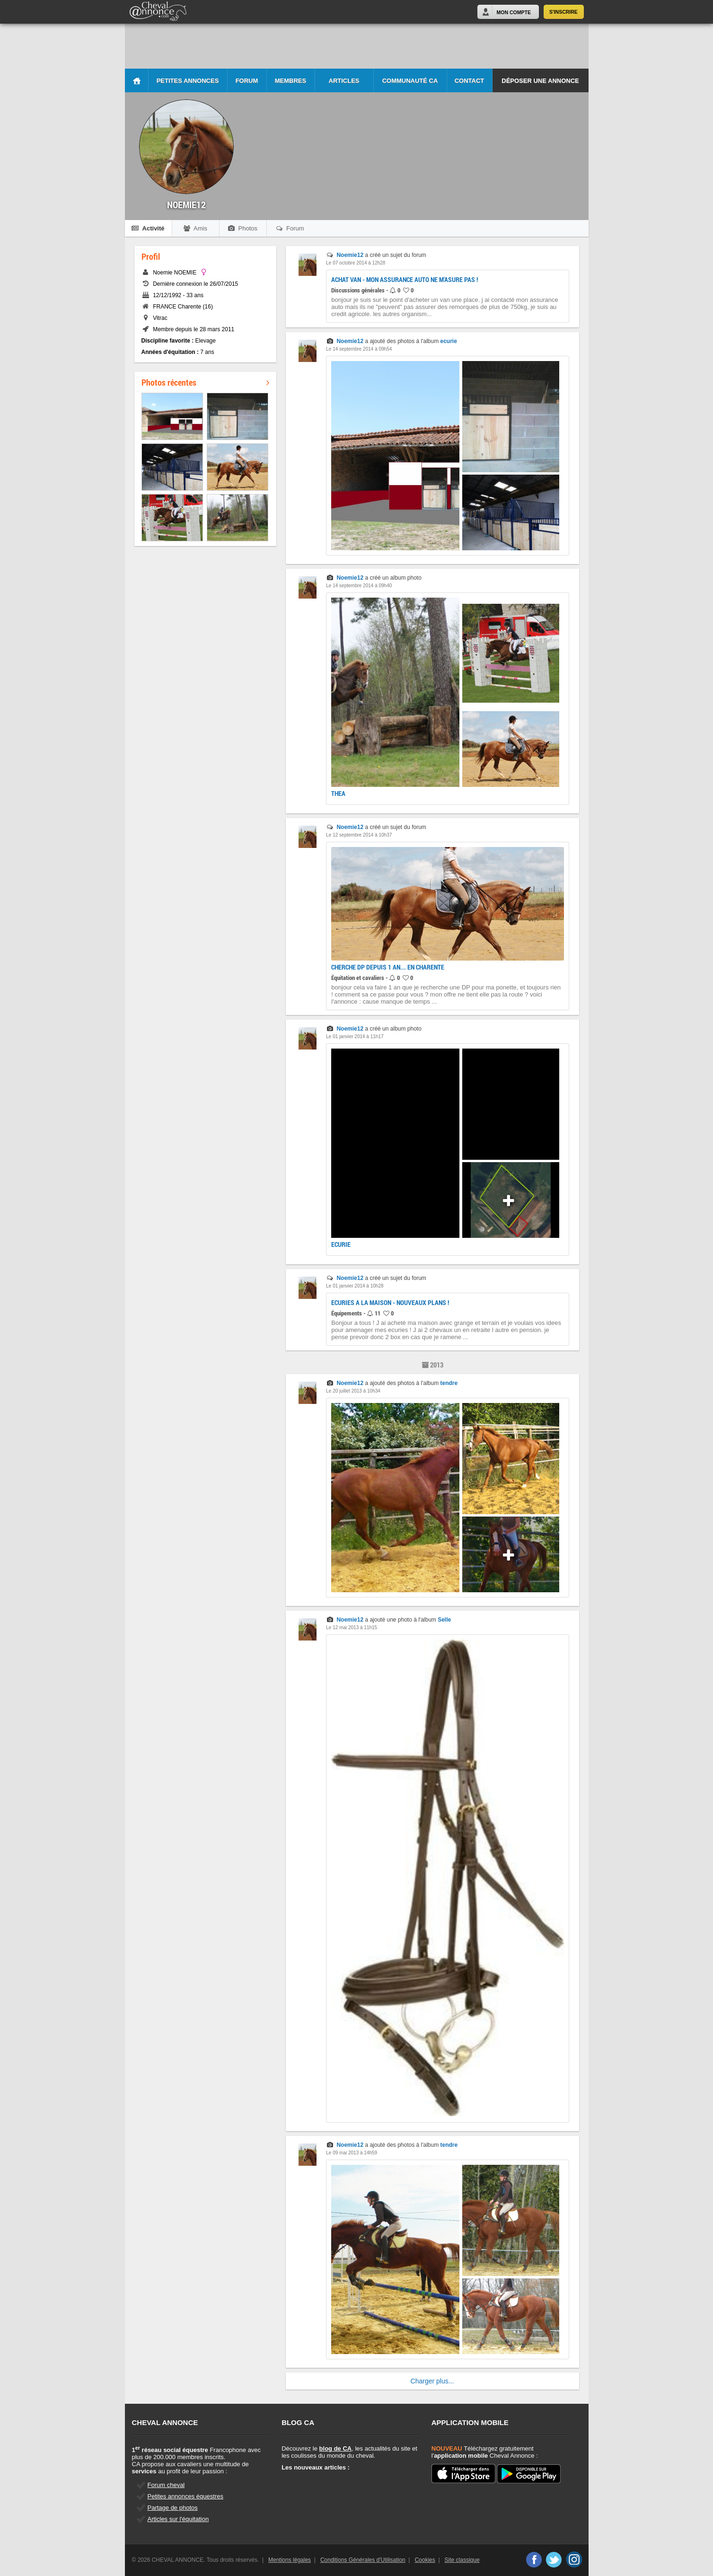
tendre (449, 1383)
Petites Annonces (188, 80)
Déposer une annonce (540, 80)
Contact (469, 80)
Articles (344, 80)
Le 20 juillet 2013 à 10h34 (353, 1391)
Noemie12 (349, 255)
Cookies (424, 2560)
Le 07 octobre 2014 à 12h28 (355, 262)
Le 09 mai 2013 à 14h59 (351, 2152)
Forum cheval (166, 2484)
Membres (290, 80)
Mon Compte (514, 12)
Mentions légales (289, 2560)
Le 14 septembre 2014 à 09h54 (359, 349)
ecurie (448, 341)
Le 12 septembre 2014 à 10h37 (359, 835)
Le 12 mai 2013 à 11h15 (351, 1627)
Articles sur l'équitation (178, 2519)
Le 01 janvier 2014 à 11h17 (354, 1036)
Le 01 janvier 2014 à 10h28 (354, 1285)
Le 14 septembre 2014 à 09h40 (359, 585)
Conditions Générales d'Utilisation (362, 2560)
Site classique (462, 2560)
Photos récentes (205, 382)
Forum (247, 80)
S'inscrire (563, 12)
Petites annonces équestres (185, 2496)
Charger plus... (432, 2381)
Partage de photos (173, 2507)
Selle (444, 1619)
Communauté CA (410, 80)
